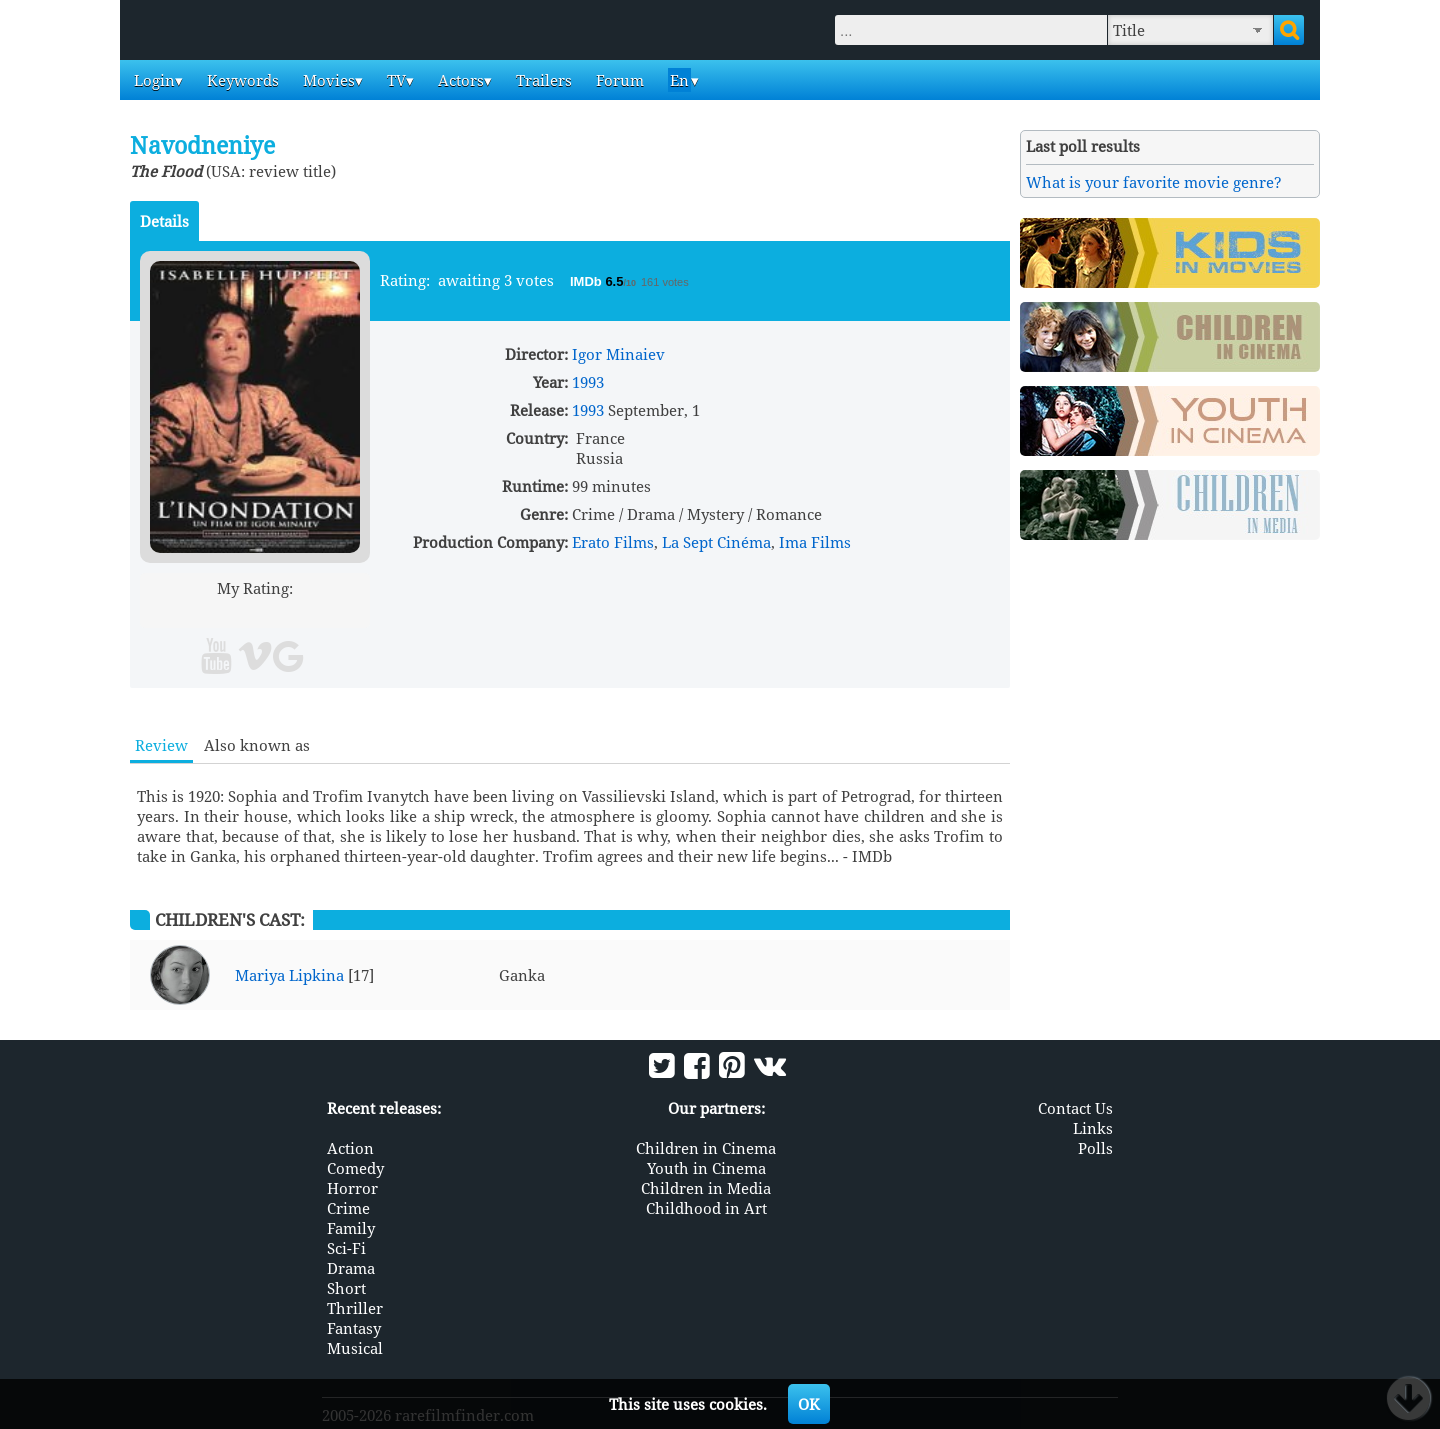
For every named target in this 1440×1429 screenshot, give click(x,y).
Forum (618, 80)
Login (152, 80)
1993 (588, 382)
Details (164, 221)
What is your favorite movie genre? (1154, 182)
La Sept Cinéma (716, 542)
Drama (351, 1268)
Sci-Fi (346, 1248)
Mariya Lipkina (289, 975)
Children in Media (706, 1188)
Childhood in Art (706, 1208)
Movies (327, 80)
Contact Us (1075, 1108)
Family (351, 1228)
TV (394, 80)
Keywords (241, 80)
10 (331, 611)
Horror (352, 1188)
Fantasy (354, 1328)
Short (346, 1288)
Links (1093, 1128)
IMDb (587, 281)
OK (809, 1404)
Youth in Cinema (706, 1168)
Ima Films (815, 542)
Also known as (257, 745)
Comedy (355, 1168)
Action (350, 1148)
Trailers (542, 80)
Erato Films (613, 542)
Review (161, 745)
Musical (355, 1348)
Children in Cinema (706, 1148)
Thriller (355, 1308)
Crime (348, 1208)
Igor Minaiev (618, 354)
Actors (459, 80)
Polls (1095, 1148)
